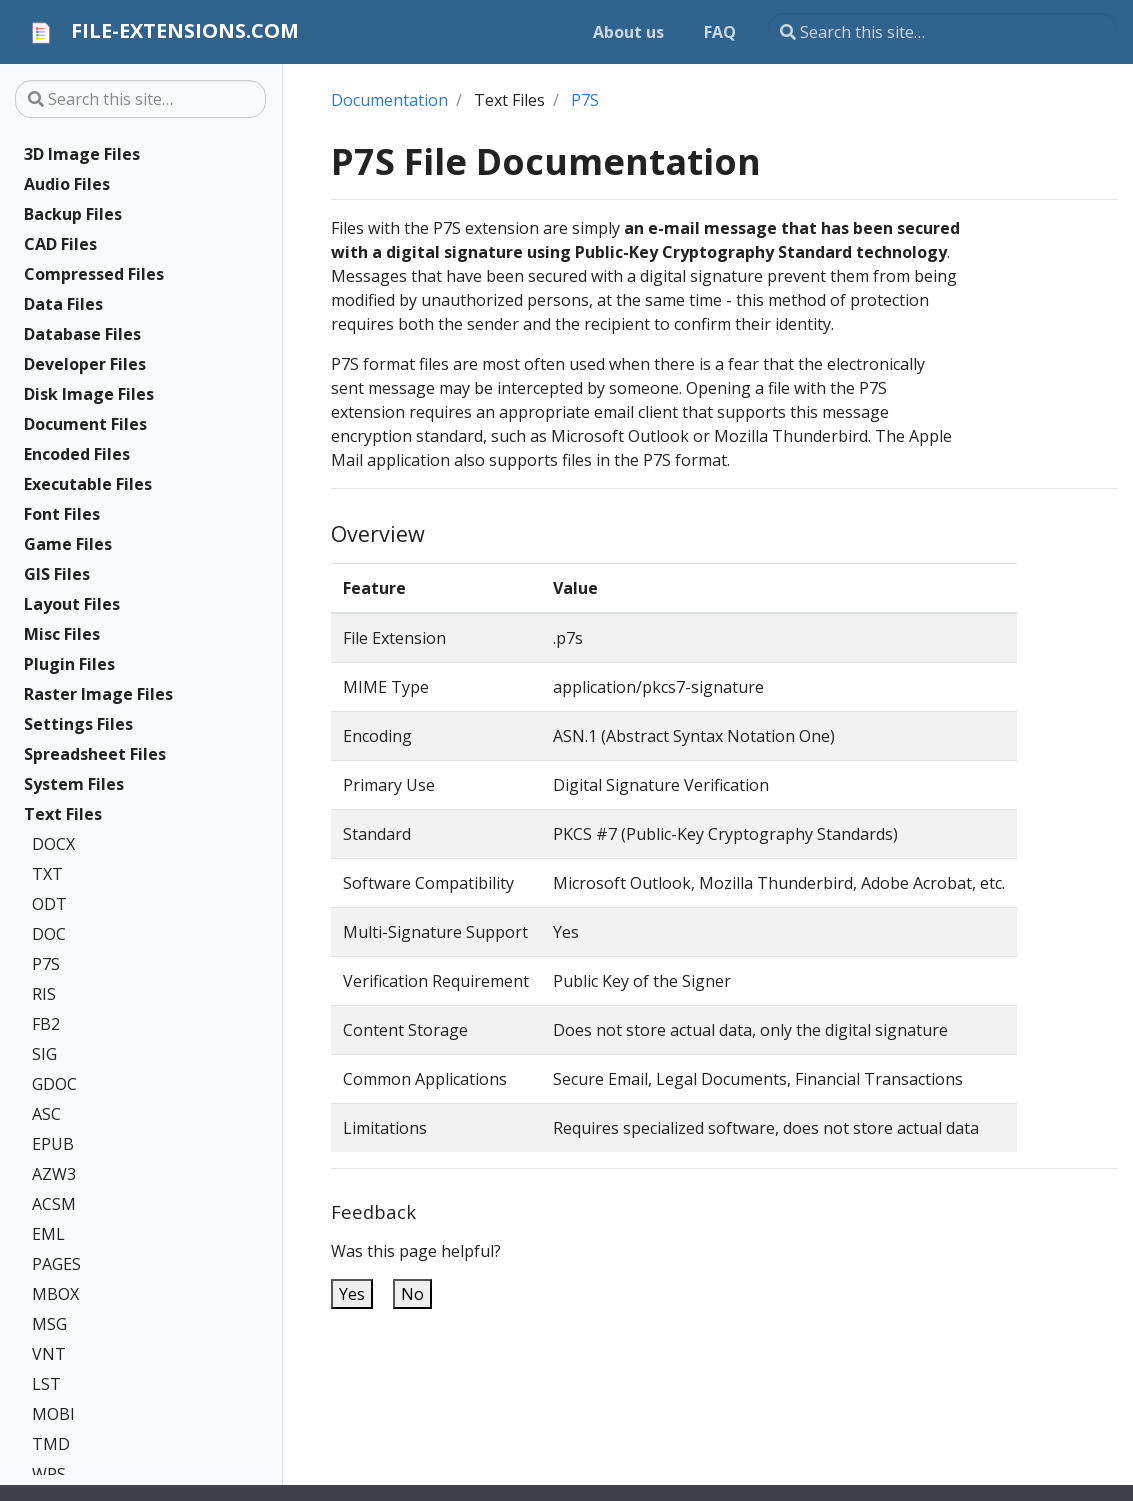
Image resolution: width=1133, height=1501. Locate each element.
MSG (49, 1324)
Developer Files (85, 364)
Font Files (62, 514)
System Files (74, 784)
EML (48, 1234)
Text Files (63, 814)
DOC (49, 934)
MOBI (53, 1414)
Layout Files (72, 604)
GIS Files (57, 574)
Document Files (85, 424)
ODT (49, 904)
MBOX (55, 1294)
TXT (47, 874)
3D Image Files (82, 154)
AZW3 (54, 1174)
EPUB (53, 1144)
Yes (352, 1294)
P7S (46, 964)
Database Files (82, 334)
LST (46, 1384)
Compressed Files (94, 274)
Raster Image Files (98, 694)
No (412, 1294)
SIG (44, 1054)
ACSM (54, 1204)
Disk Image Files (89, 394)
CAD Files (60, 244)
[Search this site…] (942, 32)
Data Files (63, 304)
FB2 (46, 1024)
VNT (49, 1354)
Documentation (389, 100)
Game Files (68, 544)
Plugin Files (69, 664)
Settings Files (78, 724)
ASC (46, 1114)
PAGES (56, 1264)
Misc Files (62, 634)
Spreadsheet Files (95, 754)
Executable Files (88, 484)
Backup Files (73, 214)
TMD (51, 1444)
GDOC (54, 1084)
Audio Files (67, 184)
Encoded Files (77, 454)
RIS (44, 994)
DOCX (53, 844)
